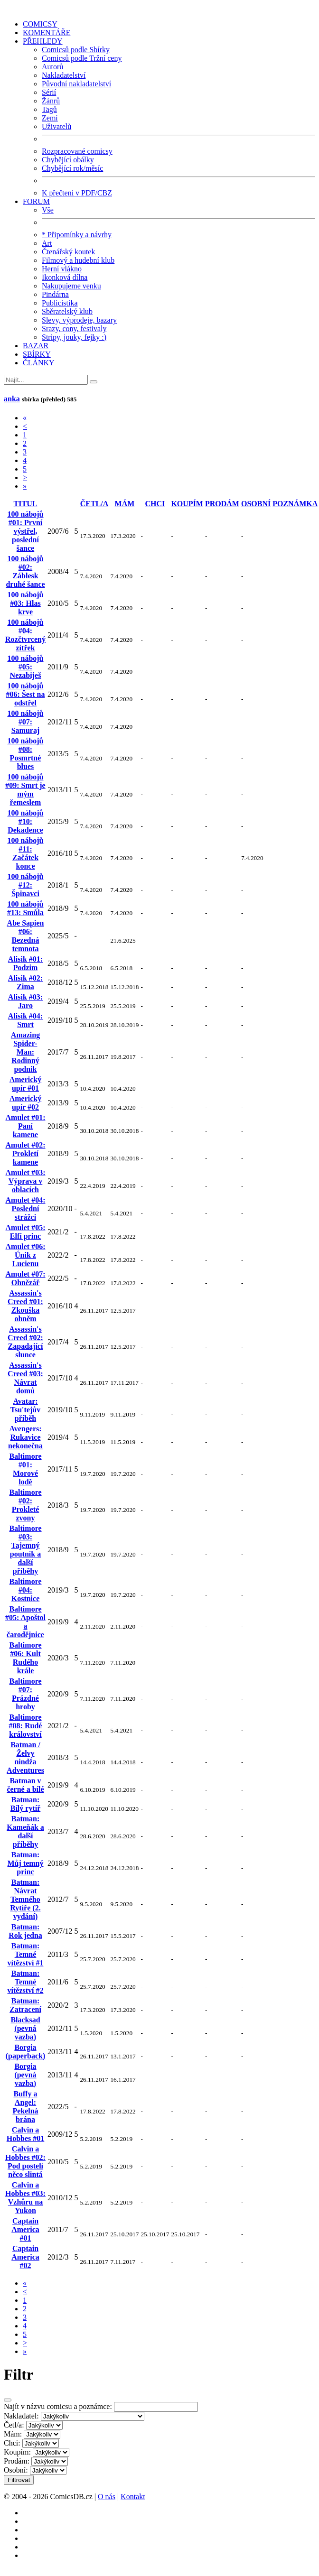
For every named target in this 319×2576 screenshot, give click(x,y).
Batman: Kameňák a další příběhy (25, 1831)
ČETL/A (94, 504)
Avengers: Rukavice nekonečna (25, 1437)
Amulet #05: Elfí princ (26, 1231)
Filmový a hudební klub (78, 260)
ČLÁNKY (39, 363)
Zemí (50, 118)
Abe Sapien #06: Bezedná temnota (25, 936)
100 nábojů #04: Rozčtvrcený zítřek (25, 635)
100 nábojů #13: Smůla (25, 908)
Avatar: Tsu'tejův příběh (25, 1409)
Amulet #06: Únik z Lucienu (26, 1255)
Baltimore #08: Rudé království (25, 1725)
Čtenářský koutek (68, 252)
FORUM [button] (36, 201)
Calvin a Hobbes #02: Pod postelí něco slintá (25, 2161)
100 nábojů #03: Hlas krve (25, 603)
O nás (106, 2497)
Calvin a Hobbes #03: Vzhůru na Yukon (25, 2198)
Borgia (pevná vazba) (25, 2074)
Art (47, 243)
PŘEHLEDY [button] (43, 41)
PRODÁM (222, 504)
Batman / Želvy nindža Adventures (25, 1757)
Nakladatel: (21, 2416)
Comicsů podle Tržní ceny (82, 58)
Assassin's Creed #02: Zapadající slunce (25, 1342)
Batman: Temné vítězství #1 (26, 1954)
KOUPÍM (187, 504)
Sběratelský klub (67, 311)
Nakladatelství (63, 75)
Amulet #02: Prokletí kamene (26, 1153)
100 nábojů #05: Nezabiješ (25, 666)
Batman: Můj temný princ (26, 1863)
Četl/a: (14, 2425)
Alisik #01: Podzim (25, 963)
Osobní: (16, 2470)
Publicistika (60, 303)
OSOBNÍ (256, 504)
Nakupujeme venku (71, 286)
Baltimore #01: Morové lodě (25, 1469)
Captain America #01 (25, 2229)
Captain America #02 (25, 2257)
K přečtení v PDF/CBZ (77, 193)
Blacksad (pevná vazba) (25, 2028)
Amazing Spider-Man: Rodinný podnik (25, 1052)
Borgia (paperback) (26, 2051)
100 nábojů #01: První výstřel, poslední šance (25, 531)
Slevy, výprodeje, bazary (79, 320)
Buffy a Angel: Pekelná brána (25, 2106)
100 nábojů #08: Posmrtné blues (25, 753)
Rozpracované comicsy (77, 151)
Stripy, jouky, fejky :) (74, 337)
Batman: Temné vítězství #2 (26, 1981)
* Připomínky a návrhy (77, 235)
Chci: (12, 2443)
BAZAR (35, 346)
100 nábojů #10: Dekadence (25, 821)
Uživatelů (56, 126)
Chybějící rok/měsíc (72, 168)
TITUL (26, 504)
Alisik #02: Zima (25, 982)
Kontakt (133, 2497)
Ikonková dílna (64, 277)
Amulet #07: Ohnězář (26, 1278)
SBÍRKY (37, 354)
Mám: (13, 2434)
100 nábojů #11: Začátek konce (25, 853)
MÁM (125, 504)
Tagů (49, 109)
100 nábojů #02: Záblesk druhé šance (25, 571)
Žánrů (51, 101)
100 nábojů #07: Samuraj (25, 721)
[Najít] (46, 380)
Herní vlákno (62, 269)
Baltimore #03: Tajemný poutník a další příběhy (25, 1549)
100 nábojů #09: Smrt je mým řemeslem (25, 789)
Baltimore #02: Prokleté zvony (25, 1505)
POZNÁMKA (295, 504)
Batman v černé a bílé (25, 1785)
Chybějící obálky (68, 160)
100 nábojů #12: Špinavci (25, 885)
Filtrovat (19, 2479)
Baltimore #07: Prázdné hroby (25, 1694)
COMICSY (40, 24)
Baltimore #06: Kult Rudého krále (25, 1658)
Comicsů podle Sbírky (76, 50)
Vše (48, 210)
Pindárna (55, 294)
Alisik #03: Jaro (25, 1001)
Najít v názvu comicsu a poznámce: (58, 2406)
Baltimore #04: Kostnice (25, 1590)
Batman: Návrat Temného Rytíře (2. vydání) (25, 1899)
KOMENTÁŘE (46, 32)
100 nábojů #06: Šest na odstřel (25, 694)
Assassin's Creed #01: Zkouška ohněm (25, 1306)
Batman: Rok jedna (25, 1931)
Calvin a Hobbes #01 (26, 2134)
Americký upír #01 (25, 1083)
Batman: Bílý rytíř (25, 1804)
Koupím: (17, 2452)
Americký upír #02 (25, 1102)
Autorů (52, 67)
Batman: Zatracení (25, 2005)
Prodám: (16, 2461)
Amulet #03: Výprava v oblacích (26, 1181)
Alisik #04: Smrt (25, 1020)
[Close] (7, 2400)
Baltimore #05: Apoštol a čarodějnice (25, 1622)
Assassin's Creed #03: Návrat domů (25, 1378)
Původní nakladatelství (76, 84)
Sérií (49, 92)
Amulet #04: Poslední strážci (26, 1208)
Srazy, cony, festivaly (74, 328)
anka (12, 399)
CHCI (155, 504)
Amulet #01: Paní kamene (26, 1126)
